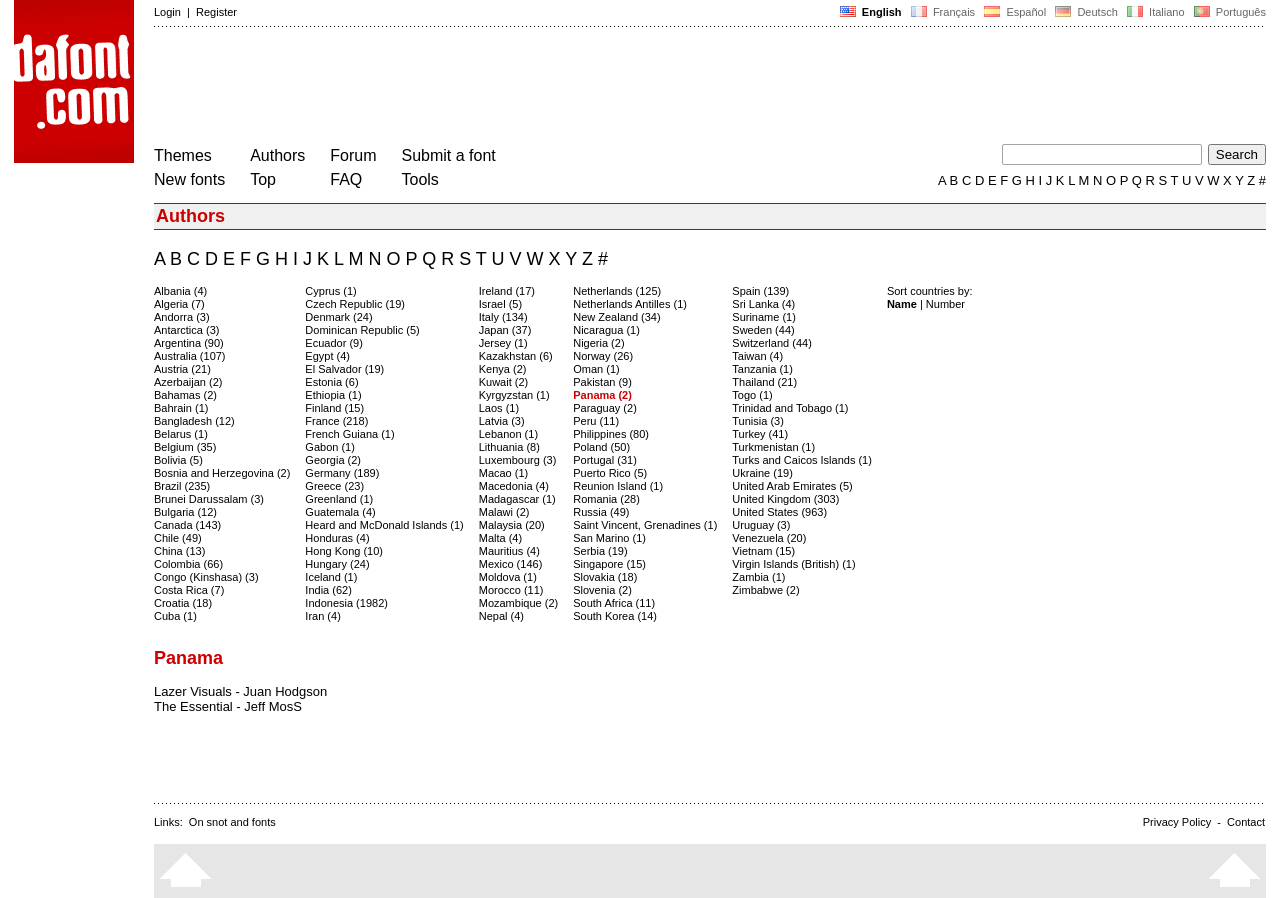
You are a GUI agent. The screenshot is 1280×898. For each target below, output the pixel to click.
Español (1015, 12)
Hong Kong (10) (344, 551)
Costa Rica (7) (189, 590)
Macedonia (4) (514, 486)
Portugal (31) (605, 460)
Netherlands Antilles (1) (630, 304)
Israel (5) (500, 304)
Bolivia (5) (178, 460)
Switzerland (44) (771, 343)
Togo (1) (752, 395)
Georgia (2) (333, 460)
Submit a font (449, 155)
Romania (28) (606, 499)
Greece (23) (334, 486)
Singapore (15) (609, 564)
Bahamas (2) (185, 395)
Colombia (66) (188, 564)
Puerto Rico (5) (610, 473)
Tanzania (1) (762, 369)
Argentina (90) (189, 343)
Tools (420, 179)
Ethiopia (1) (333, 395)
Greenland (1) (339, 499)
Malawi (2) (504, 512)
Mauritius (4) (509, 551)
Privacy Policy (1177, 822)
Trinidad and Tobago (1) (790, 408)
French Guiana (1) (349, 434)
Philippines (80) (611, 434)
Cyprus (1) (330, 291)
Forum (353, 155)
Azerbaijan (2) (188, 382)
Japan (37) (505, 330)
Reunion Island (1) (618, 486)
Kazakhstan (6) (516, 356)
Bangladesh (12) (194, 421)
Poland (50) (601, 447)
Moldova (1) (508, 577)
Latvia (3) (502, 421)
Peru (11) (596, 421)
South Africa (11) (614, 603)
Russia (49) (601, 512)
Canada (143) (187, 525)
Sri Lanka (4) (763, 304)
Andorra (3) (182, 317)
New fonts (189, 179)
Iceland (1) (331, 577)
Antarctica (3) (186, 330)
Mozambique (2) (518, 603)
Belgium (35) (185, 447)
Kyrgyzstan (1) (514, 395)
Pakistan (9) (602, 382)
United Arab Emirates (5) (792, 486)
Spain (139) (760, 291)
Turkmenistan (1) (773, 447)
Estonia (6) (331, 382)
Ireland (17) (507, 291)
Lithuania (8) (509, 447)
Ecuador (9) (333, 343)
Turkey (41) (760, 434)
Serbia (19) (600, 551)
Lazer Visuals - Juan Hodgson (240, 691)
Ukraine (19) (762, 473)
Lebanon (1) (508, 434)
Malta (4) (500, 538)
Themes (183, 155)
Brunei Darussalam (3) (209, 499)
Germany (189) (342, 473)
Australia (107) (190, 356)
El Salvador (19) (344, 369)
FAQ (346, 179)
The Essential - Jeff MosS (228, 706)
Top (263, 179)
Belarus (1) (181, 434)
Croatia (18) (183, 603)
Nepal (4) (501, 616)
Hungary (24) (337, 564)
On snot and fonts (232, 822)
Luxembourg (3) (518, 460)
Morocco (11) (511, 590)
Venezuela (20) (769, 538)
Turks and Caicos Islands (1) (802, 460)
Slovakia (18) (605, 577)
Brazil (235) (182, 486)
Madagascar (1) (517, 499)
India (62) (328, 590)
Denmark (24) (338, 317)
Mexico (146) (511, 564)
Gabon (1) (330, 447)
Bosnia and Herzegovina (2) (222, 473)
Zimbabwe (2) (765, 590)
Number (945, 304)
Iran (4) (322, 616)
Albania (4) (180, 291)
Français (943, 12)
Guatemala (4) (340, 512)
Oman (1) (596, 369)
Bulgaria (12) (185, 512)
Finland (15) (334, 408)
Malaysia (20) (512, 525)
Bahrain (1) (181, 408)
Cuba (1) (175, 616)
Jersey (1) (503, 343)
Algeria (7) (179, 304)
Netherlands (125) (617, 291)
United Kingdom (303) (785, 499)
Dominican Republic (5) (362, 330)
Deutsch (1086, 12)
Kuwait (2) (504, 382)
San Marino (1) (609, 538)
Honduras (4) (337, 538)
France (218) (336, 421)
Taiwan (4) (757, 356)
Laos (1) (499, 408)
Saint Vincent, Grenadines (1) (645, 525)
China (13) (179, 551)
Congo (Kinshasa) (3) (206, 577)
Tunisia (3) (758, 421)
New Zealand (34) (616, 317)
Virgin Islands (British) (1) (793, 564)
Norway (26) (603, 356)
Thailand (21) (764, 382)
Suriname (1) (764, 317)
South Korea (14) (615, 616)
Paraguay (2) (605, 408)
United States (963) (779, 512)
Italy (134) (503, 317)
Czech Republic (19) (355, 304)
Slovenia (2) (602, 590)
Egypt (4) (327, 356)
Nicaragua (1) (606, 330)
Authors (277, 155)
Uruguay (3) (761, 525)
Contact (1246, 822)
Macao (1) (504, 473)
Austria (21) (182, 369)
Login (167, 12)
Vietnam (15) (763, 551)
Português (1228, 12)
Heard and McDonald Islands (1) (384, 525)
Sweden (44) (763, 330)
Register (216, 12)
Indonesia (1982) (346, 603)
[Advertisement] (518, 88)
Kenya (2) (503, 369)
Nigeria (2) (598, 343)
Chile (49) (178, 538)
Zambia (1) (758, 577)
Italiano (1156, 12)
